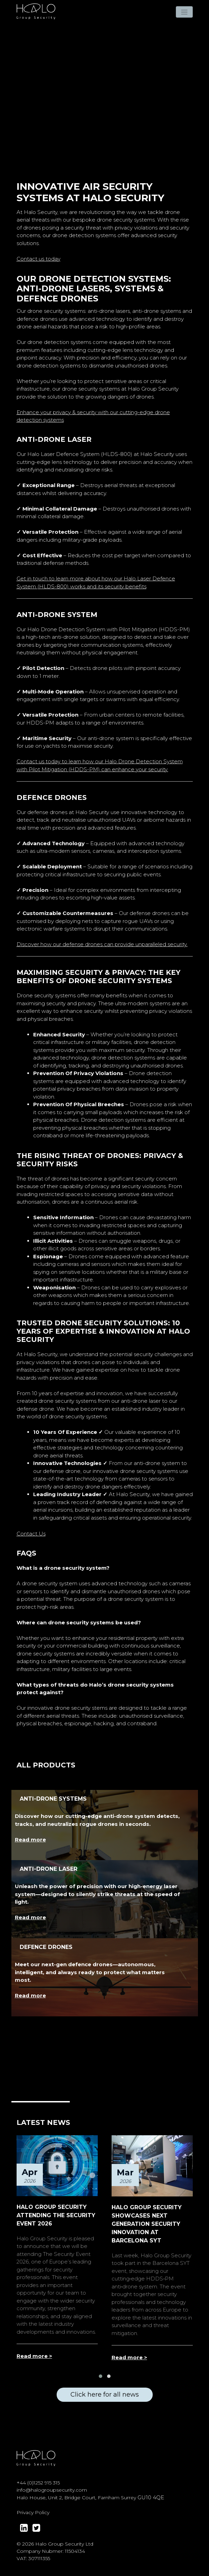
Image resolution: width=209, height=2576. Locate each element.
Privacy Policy (33, 2512)
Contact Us (31, 1533)
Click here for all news (104, 2394)
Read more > (34, 2356)
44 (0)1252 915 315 (40, 2483)
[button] (100, 2376)
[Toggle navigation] (184, 12)
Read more (30, 1839)
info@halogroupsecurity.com (52, 2490)
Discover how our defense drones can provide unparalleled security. (102, 944)
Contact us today (38, 258)
